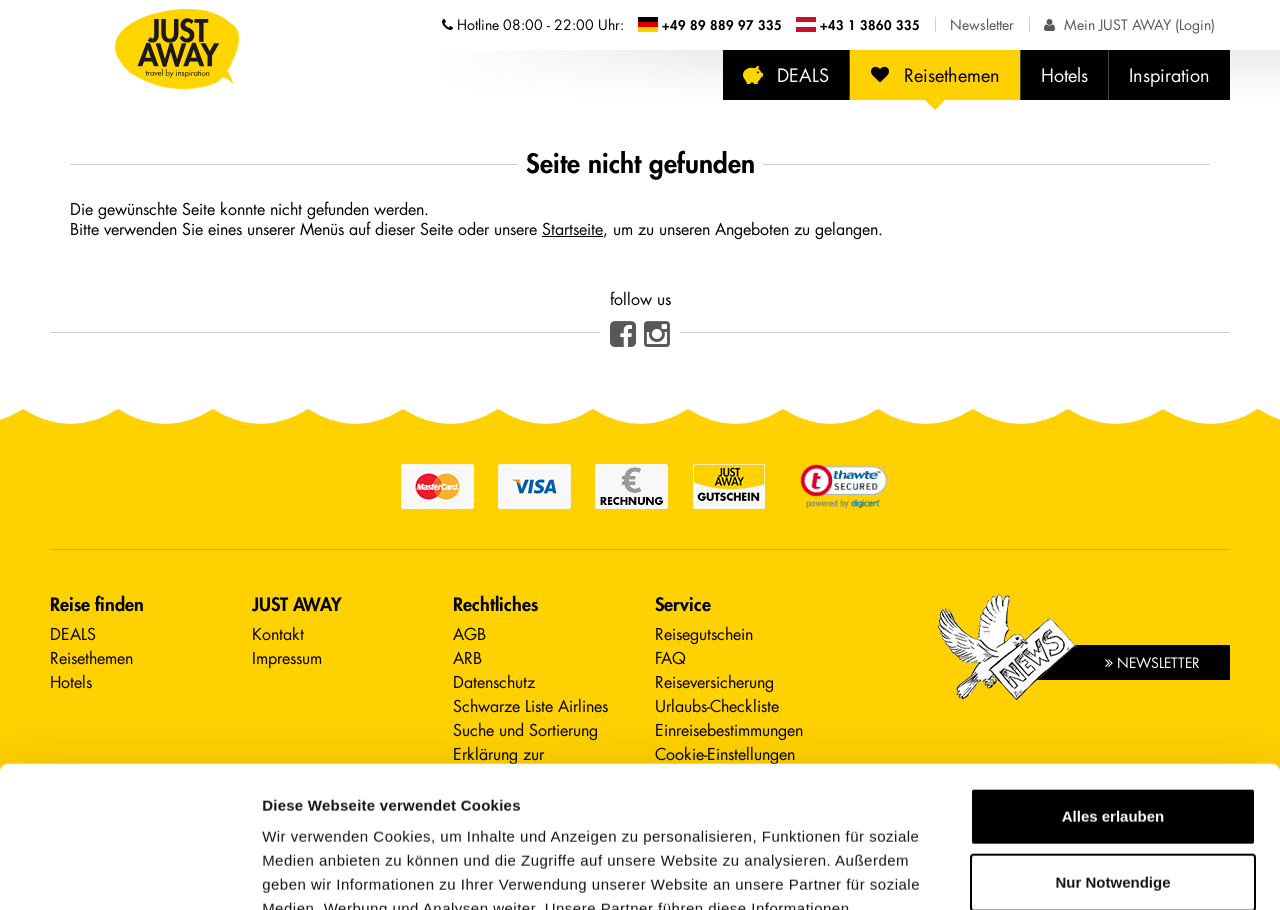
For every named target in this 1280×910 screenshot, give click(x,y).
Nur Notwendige (1113, 740)
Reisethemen (935, 75)
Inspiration (1169, 75)
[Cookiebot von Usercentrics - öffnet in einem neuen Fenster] (129, 871)
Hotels (1064, 75)
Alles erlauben (1113, 675)
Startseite (572, 228)
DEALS (786, 75)
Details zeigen (312, 870)
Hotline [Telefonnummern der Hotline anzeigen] (533, 24)
